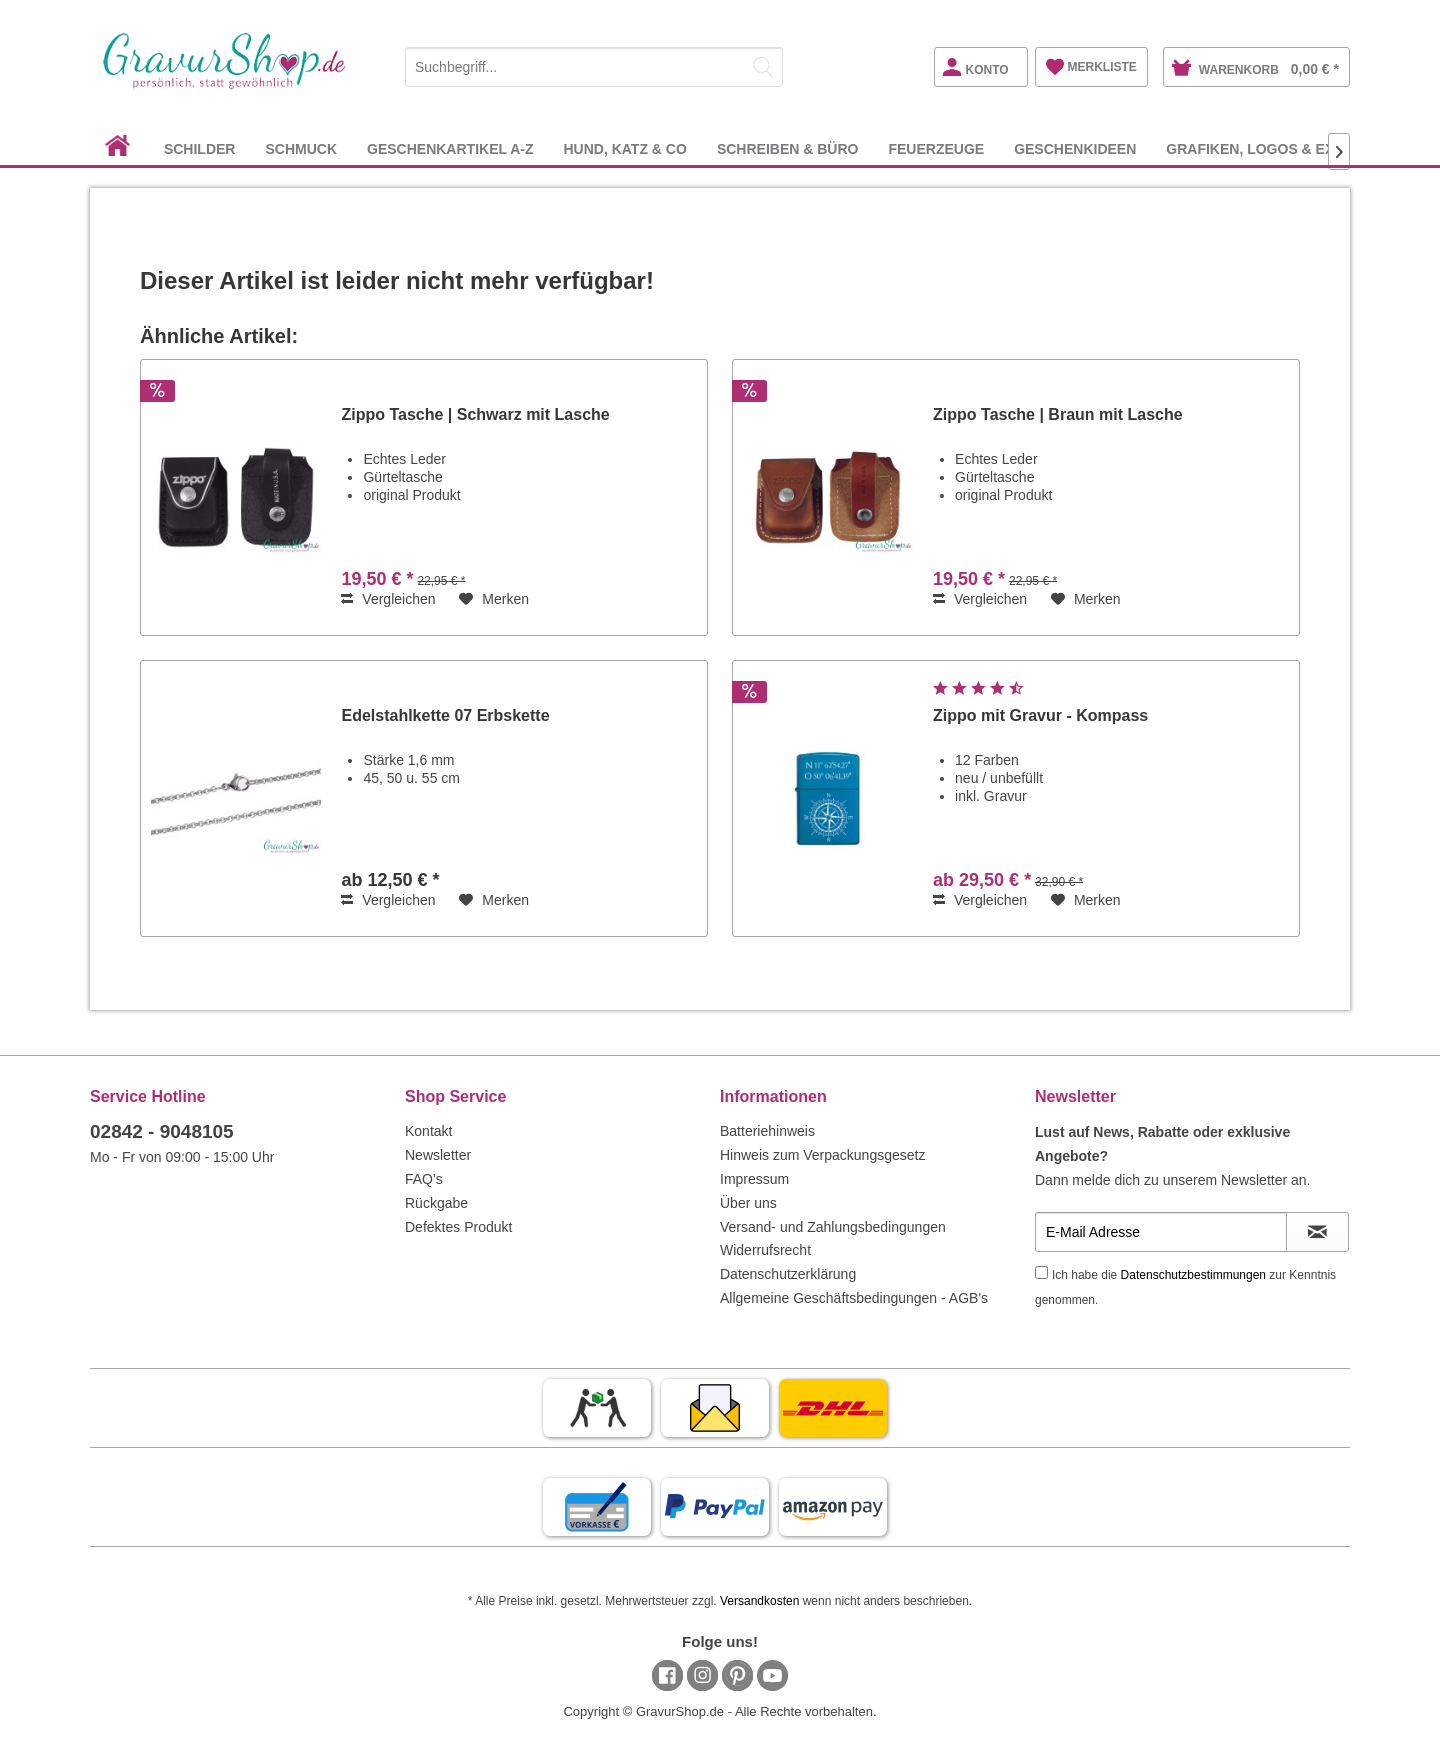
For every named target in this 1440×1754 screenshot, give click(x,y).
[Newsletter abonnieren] (1317, 1232)
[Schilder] (200, 148)
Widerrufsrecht (765, 1250)
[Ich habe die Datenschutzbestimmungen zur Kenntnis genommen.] (1041, 1272)
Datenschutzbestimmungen (1193, 1275)
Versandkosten (759, 1601)
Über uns (748, 1203)
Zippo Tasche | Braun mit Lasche (1058, 414)
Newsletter (438, 1155)
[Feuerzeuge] (936, 148)
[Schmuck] (301, 148)
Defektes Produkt (458, 1227)
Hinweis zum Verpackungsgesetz (822, 1155)
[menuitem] (594, 63)
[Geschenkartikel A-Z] (450, 148)
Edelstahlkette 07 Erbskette (445, 715)
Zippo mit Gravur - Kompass (1040, 715)
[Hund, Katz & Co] (624, 148)
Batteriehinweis (767, 1131)
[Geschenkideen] (1075, 148)
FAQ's (424, 1179)
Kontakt (428, 1131)
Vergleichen (388, 599)
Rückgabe (436, 1203)
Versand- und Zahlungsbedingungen (833, 1227)
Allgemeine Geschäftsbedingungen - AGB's (854, 1298)
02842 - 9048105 (162, 1131)
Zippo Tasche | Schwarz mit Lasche (475, 414)
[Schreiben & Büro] (788, 148)
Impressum (754, 1179)
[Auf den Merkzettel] (494, 599)
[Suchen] (763, 67)
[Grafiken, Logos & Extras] (1269, 148)
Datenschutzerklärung (788, 1274)
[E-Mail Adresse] (1161, 1232)
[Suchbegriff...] (594, 67)
